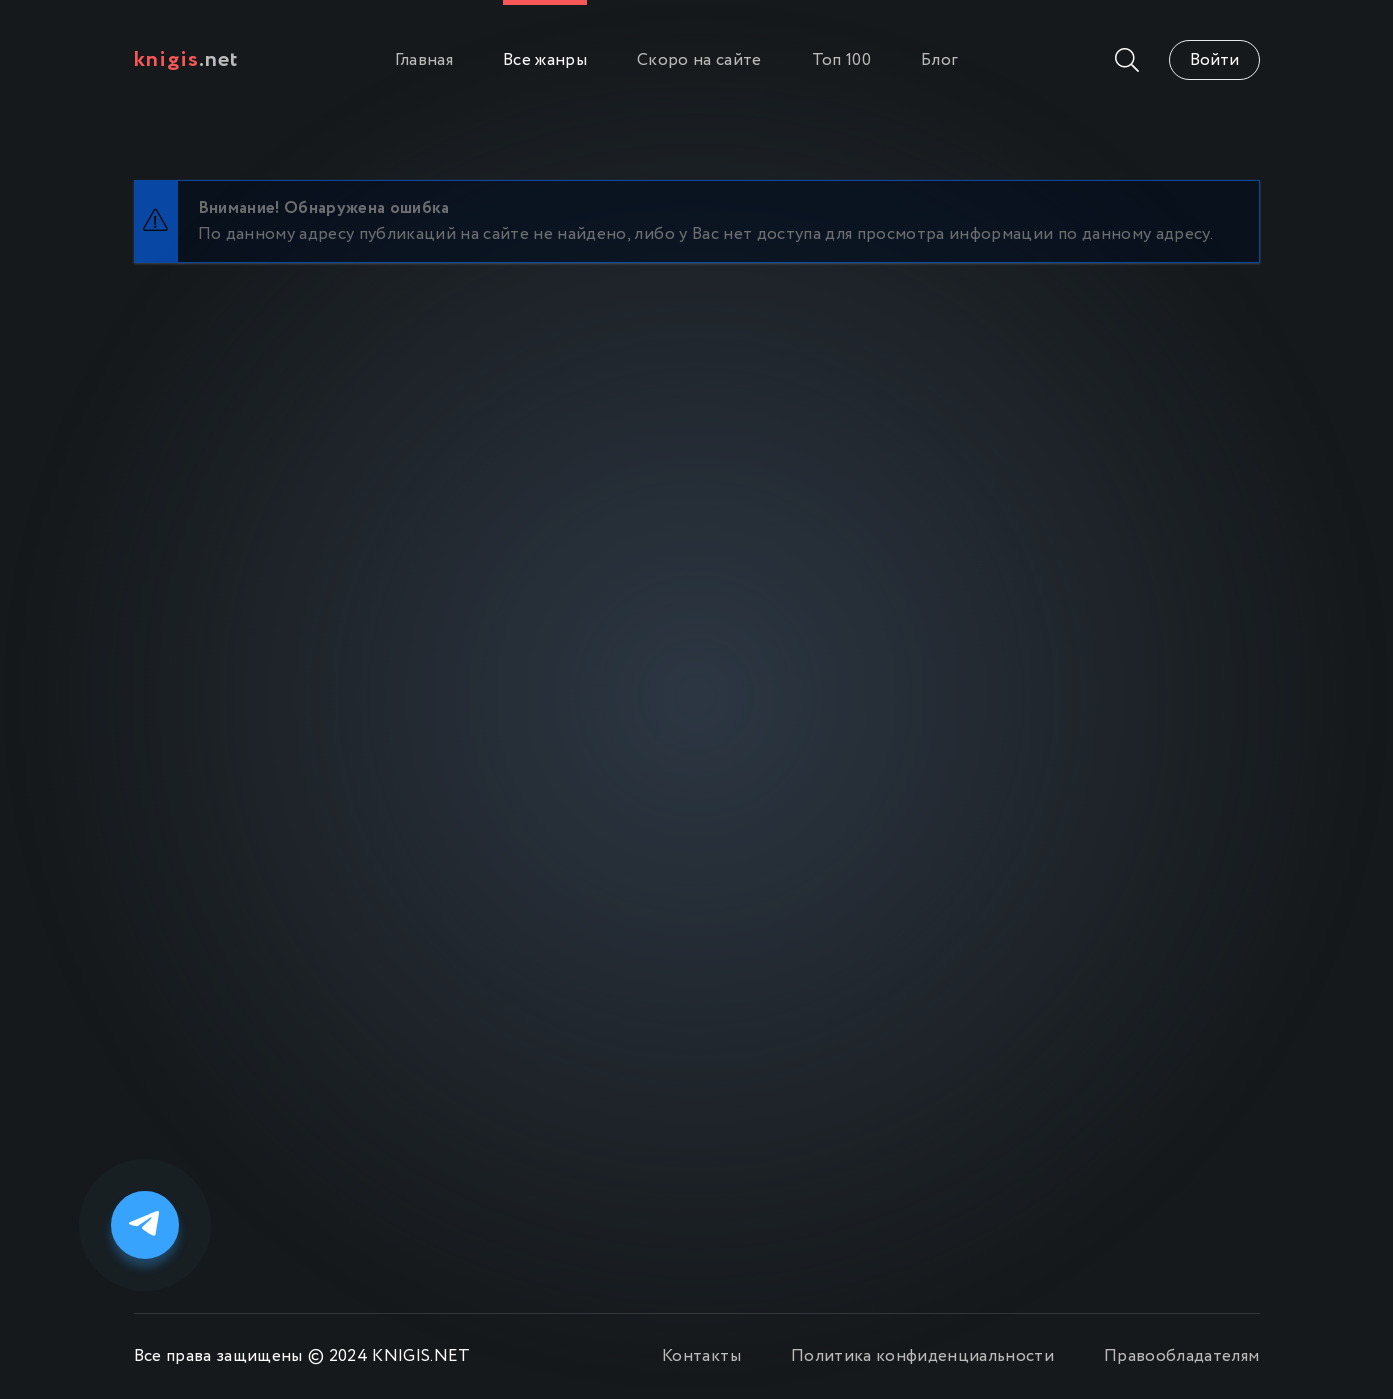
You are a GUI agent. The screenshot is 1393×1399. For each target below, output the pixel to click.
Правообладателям (1181, 1356)
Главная (424, 60)
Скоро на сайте (699, 60)
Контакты (701, 1356)
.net (186, 60)
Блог (939, 60)
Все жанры (545, 60)
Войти (1214, 60)
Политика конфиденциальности (922, 1356)
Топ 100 (841, 60)
